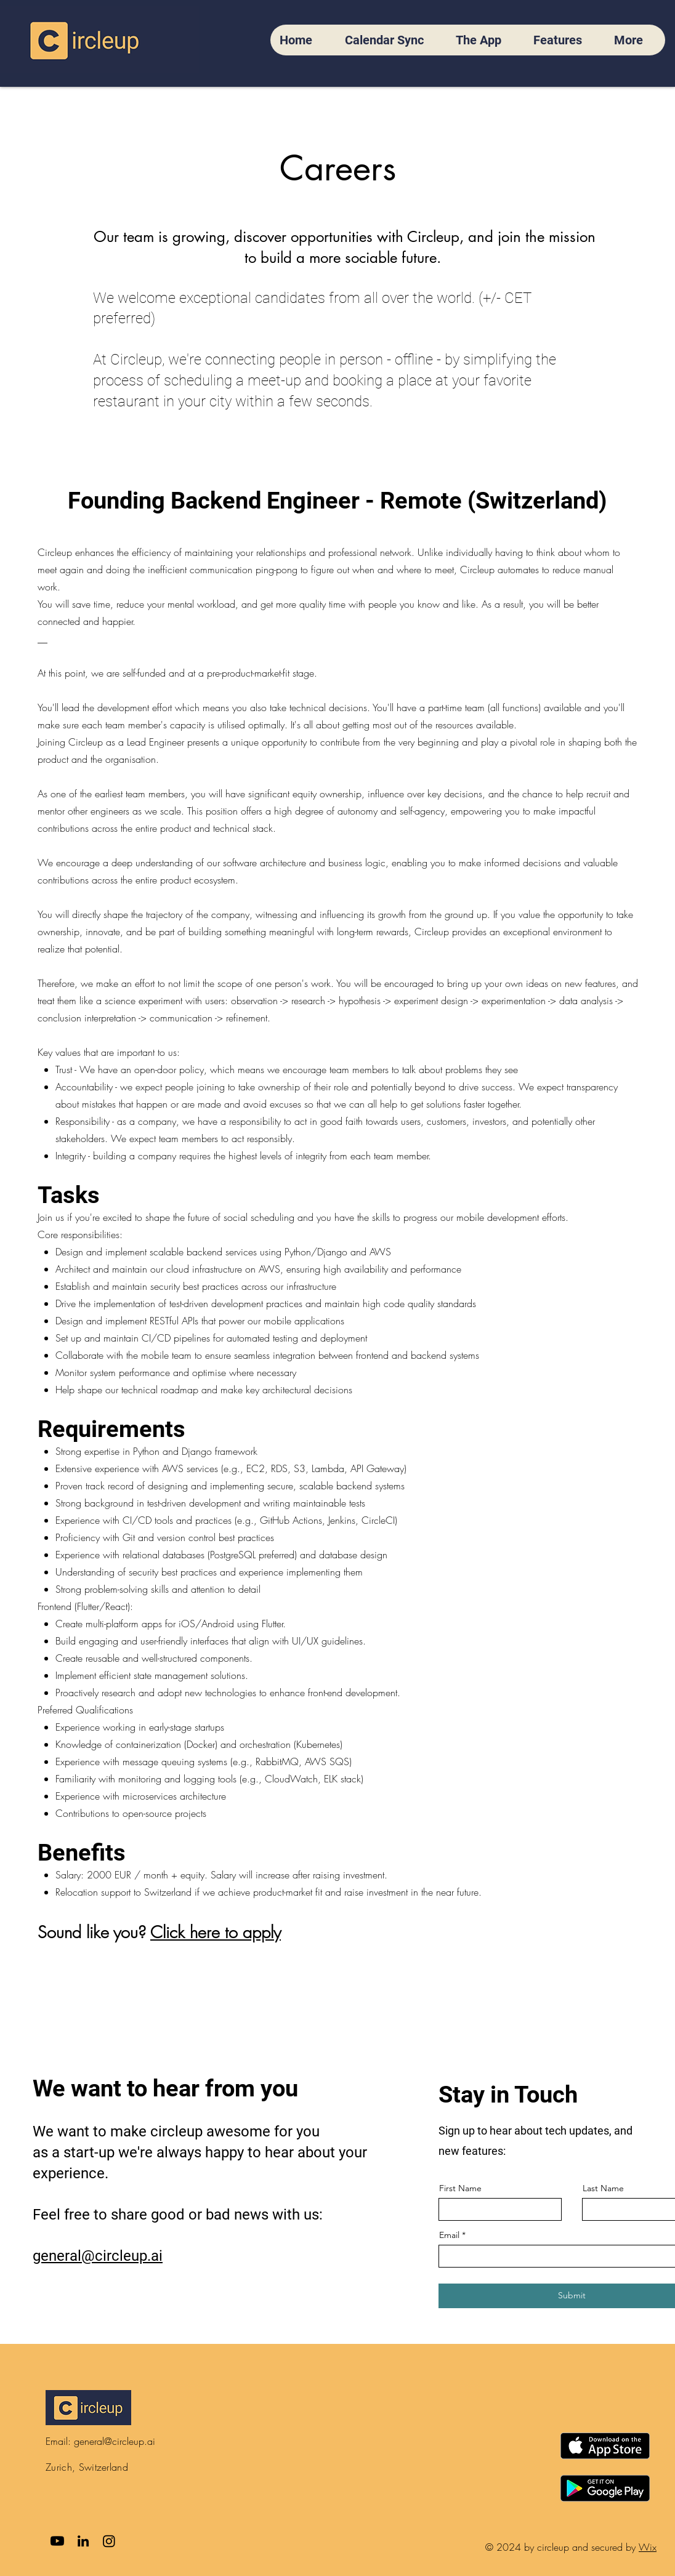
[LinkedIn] (83, 2541)
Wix (648, 2547)
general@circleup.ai (114, 2441)
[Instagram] (109, 2541)
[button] (634, 40)
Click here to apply (215, 1932)
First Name (460, 2188)
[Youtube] (57, 2541)
